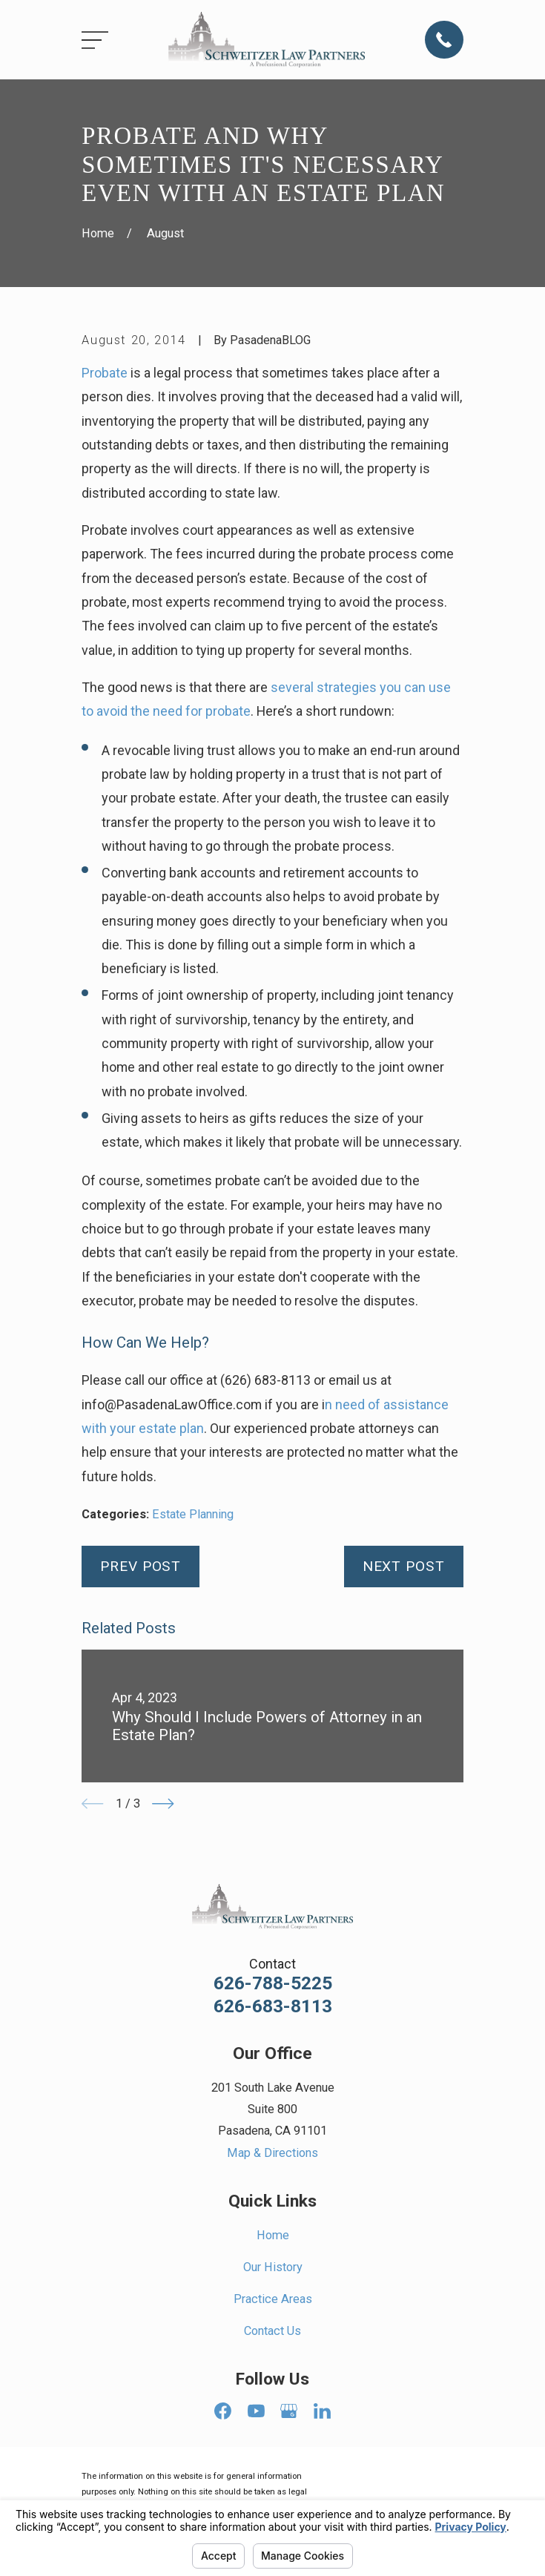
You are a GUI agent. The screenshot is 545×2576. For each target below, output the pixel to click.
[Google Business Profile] (288, 2410)
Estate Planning (193, 1514)
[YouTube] (256, 2410)
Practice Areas (273, 2299)
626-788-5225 (273, 1983)
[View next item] (163, 1803)
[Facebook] (222, 2410)
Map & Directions (272, 2153)
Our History (273, 2267)
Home (273, 2235)
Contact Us (272, 2331)
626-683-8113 (273, 2006)
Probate (105, 373)
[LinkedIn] (322, 2410)
